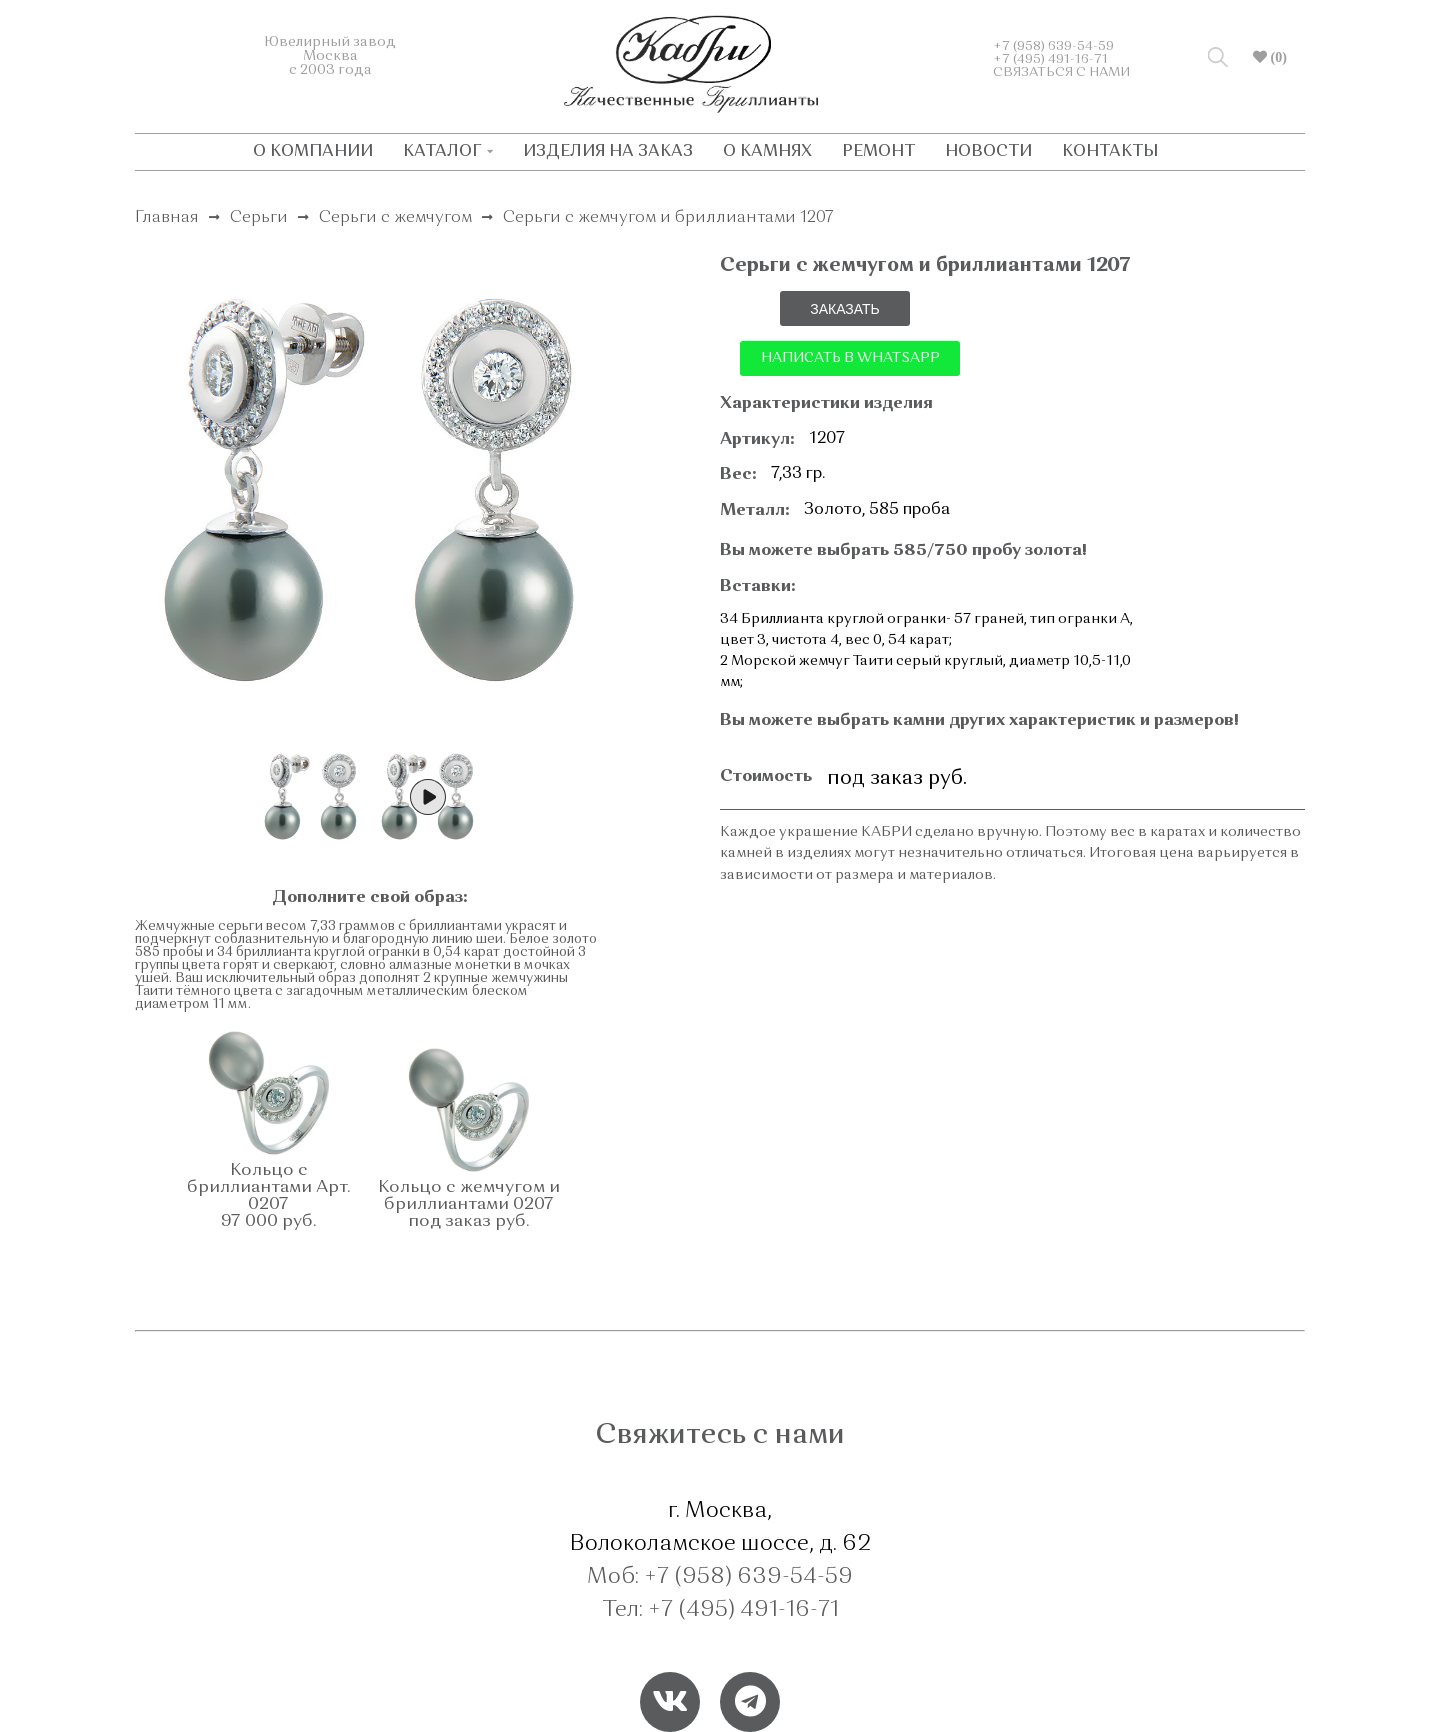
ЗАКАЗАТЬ (845, 309)
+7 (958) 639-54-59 (1053, 46)
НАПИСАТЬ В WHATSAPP (850, 358)
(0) (1277, 57)
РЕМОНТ (878, 152)
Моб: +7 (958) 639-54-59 (720, 1577)
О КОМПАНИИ (313, 152)
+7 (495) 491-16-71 (1050, 59)
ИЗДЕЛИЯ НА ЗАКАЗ (608, 152)
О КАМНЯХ (767, 152)
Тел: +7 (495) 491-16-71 (720, 1610)
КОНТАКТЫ (1110, 152)
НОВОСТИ (988, 152)
